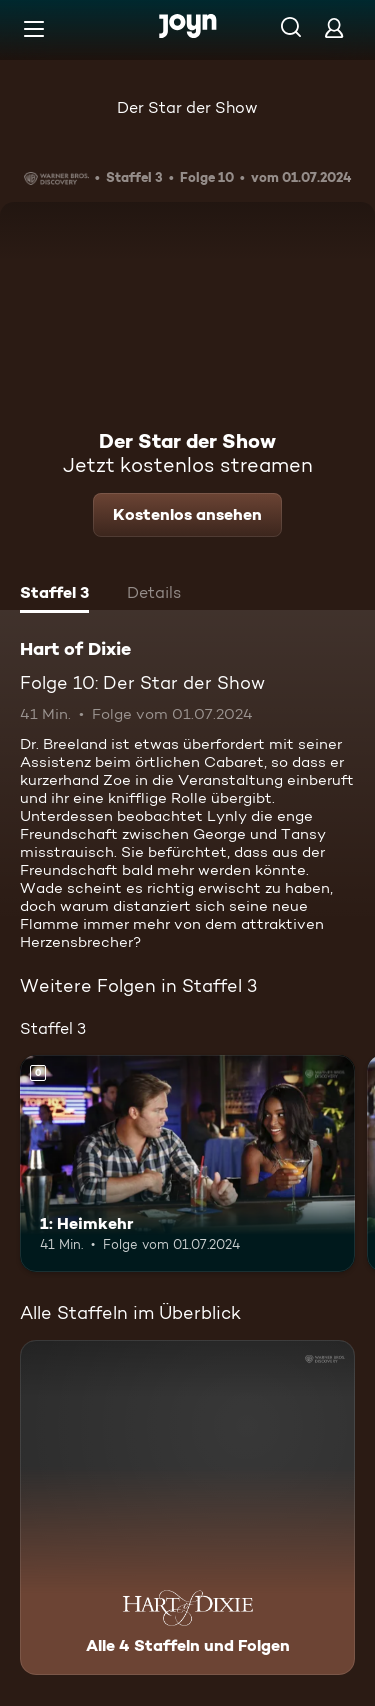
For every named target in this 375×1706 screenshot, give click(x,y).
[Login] (334, 27)
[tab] (54, 595)
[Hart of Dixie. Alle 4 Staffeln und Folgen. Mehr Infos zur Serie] (187, 1507)
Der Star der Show (187, 107)
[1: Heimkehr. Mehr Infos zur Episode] (187, 1164)
